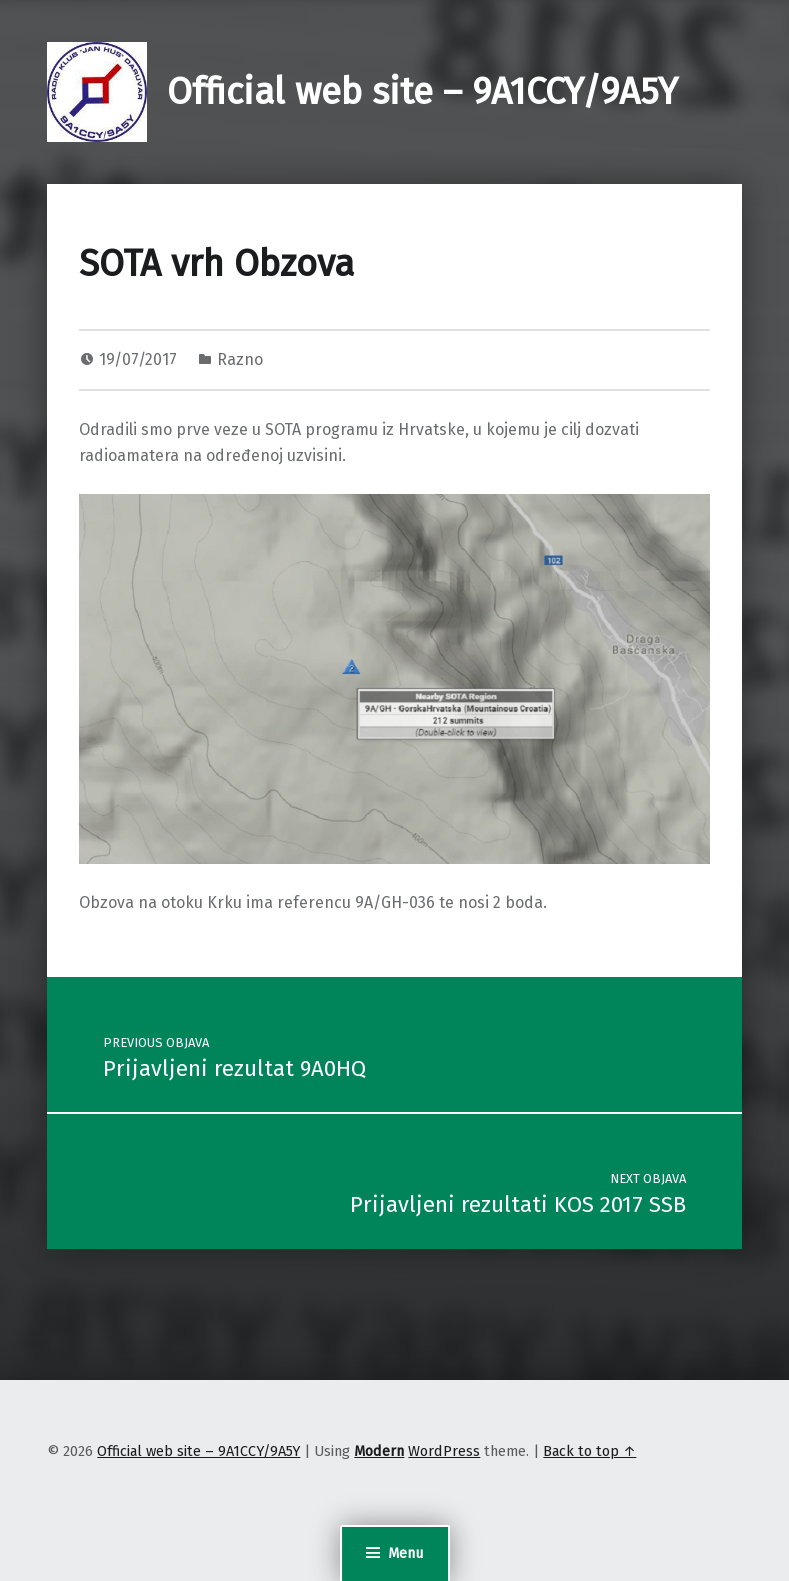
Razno (240, 359)
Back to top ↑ (589, 1451)
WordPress (444, 1451)
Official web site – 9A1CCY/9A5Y (422, 92)
